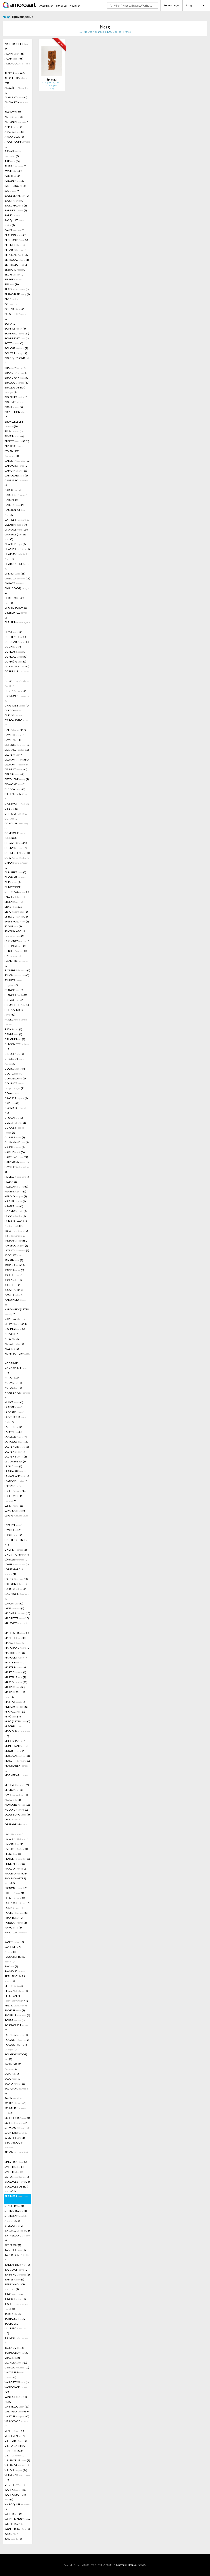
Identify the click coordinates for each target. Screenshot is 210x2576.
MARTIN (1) (14, 1662)
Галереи (61, 5)
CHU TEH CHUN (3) (16, 607)
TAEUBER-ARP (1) (17, 2257)
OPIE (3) (12, 1819)
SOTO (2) (17, 2176)
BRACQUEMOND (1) (17, 361)
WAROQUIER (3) (17, 2507)
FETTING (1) (15, 945)
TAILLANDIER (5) (17, 2264)
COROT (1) (17, 683)
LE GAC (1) (13, 1466)
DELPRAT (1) (16, 769)
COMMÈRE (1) (15, 661)
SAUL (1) (12, 2078)
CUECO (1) (14, 710)
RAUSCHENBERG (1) (15, 1959)
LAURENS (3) (15, 1451)
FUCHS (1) (13, 1029)
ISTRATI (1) (17, 1250)
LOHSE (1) (17, 1564)
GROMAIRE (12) (15, 1110)
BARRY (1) (14, 215)
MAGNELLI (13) (17, 1613)
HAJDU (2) (15, 1147)
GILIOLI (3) (14, 1053)
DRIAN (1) (16, 865)
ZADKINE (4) (12, 2533)
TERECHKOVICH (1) (15, 2287)
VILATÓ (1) (14, 2455)
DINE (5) (11, 808)
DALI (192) (15, 729)
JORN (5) (13, 1284)
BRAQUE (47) (17, 382)
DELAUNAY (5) (16, 764)
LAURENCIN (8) (17, 1446)
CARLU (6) (13, 490)
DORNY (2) (16, 847)
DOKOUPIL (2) (16, 826)
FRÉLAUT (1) (14, 999)
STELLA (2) (14, 2225)
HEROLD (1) (16, 1196)
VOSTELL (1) (15, 2484)
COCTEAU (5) (15, 636)
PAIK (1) (14, 1834)
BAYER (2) (14, 230)
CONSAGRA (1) (17, 666)
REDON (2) (14, 1985)
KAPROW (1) (15, 1319)
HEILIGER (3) (17, 1176)
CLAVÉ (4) (14, 631)
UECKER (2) (16, 2362)
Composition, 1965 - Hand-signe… (51, 84)
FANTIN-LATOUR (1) (15, 934)
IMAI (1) (15, 1235)
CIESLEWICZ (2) (16, 615)
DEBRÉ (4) (14, 754)
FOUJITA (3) (14, 983)
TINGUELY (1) (15, 2299)
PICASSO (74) (16, 1873)
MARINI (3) (15, 1652)
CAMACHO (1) (16, 465)
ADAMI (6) (14, 53)
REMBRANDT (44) (16, 1998)
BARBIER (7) (16, 210)
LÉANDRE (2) (16, 1481)
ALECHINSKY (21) (16, 80)
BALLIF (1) (14, 200)
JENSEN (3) (14, 1270)
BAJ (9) (12, 190)
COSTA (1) (16, 690)
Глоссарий (121, 2565)
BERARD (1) (16, 249)
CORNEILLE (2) (17, 674)
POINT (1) (15, 1897)
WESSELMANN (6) (17, 2519)
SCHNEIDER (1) (17, 2117)
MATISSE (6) (15, 1687)
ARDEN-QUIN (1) (17, 144)
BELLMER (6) (15, 244)
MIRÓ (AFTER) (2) (17, 1721)
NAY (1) (16, 1794)
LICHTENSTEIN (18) (16, 1542)
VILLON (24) (16, 2470)
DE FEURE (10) (17, 744)
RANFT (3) (14, 1942)
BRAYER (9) (14, 407)
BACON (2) (15, 180)
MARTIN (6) (15, 1667)
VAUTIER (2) (17, 2416)
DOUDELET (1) (17, 852)
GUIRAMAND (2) (17, 1142)
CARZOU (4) (14, 504)
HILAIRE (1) (15, 1201)
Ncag (6, 16)
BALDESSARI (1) (17, 195)
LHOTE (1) (14, 1535)
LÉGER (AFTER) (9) (13, 1498)
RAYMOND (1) (16, 1971)
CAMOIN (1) (16, 470)
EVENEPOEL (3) (17, 921)
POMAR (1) (14, 1907)
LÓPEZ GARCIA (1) (14, 1572)
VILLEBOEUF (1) (17, 2460)
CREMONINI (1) (17, 698)
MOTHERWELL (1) (17, 1778)
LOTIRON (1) (16, 1583)
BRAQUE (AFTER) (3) (15, 390)
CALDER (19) (17, 460)
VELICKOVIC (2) (17, 2424)
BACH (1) (13, 175)
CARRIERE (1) (16, 495)
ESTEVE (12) (16, 916)
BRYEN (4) (14, 436)
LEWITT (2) (13, 1530)
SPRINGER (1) (16, 2199)
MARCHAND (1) (17, 1647)
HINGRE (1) (14, 1206)
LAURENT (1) (16, 1456)
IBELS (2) (16, 1230)
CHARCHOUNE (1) (17, 566)
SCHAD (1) (15, 2103)
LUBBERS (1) (16, 1588)
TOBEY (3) (13, 2313)
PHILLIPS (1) (15, 1863)
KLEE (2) (12, 1348)
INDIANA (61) (16, 1240)
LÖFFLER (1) (16, 1559)
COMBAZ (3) (16, 656)
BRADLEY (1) (15, 367)
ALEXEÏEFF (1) (16, 90)
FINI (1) (13, 955)
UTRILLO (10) (17, 2367)
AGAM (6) (14, 58)
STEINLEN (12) (16, 2218)
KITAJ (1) (12, 1333)
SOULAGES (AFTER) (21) (16, 2189)
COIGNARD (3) (17, 641)
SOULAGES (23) (17, 2181)
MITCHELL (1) (15, 1726)
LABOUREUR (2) (15, 1420)
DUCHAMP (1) (16, 877)
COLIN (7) (13, 646)
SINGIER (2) (16, 2161)
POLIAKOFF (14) (17, 1902)
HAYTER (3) (17, 1169)
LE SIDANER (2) (16, 1471)
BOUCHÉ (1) (16, 348)
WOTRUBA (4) (15, 2523)
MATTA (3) (15, 1701)
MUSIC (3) (14, 1789)
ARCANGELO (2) (14, 136)
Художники (46, 5)
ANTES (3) (14, 116)
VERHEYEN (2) (15, 2435)
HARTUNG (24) (16, 1157)
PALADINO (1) (17, 1838)
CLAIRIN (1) (17, 625)
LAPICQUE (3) (17, 1441)
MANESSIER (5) (17, 1632)
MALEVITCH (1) (16, 1626)
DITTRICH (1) (16, 813)
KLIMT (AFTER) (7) (17, 1356)
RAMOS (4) (13, 1927)
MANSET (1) (14, 1642)
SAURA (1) (15, 2083)
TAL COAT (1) (16, 2269)
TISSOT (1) (17, 2306)
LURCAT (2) (14, 1603)
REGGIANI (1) (16, 1990)
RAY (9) (11, 1966)
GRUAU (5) (14, 1117)
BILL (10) (12, 284)
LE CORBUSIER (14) (16, 1461)
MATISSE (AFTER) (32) (15, 1694)
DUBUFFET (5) (15, 872)
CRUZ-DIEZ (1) (17, 705)
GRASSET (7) (16, 1098)
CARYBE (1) (11, 499)
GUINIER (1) (15, 1137)
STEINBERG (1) (16, 2210)
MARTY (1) (15, 1672)
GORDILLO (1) (15, 1078)
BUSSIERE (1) (16, 446)
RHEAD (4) (16, 2005)
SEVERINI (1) (15, 2137)
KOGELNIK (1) (15, 1363)
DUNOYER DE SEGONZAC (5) (17, 889)
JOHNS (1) (14, 1275)
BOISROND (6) (16, 316)
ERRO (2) (16, 911)
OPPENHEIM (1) (16, 1827)
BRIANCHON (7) (17, 414)
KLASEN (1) (14, 1343)
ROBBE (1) (15, 2020)
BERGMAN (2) (17, 254)
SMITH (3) (14, 2166)
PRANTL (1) (14, 1917)
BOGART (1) (15, 309)
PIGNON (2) (16, 1888)
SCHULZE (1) (16, 2122)
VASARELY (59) (17, 2411)
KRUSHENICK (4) (17, 1395)
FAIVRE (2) (13, 926)
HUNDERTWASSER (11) (16, 1223)
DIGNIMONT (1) (17, 803)
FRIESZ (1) (16, 1022)
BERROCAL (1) (17, 259)
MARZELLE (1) (15, 1677)
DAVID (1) (15, 734)
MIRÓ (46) (13, 1716)
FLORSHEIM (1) (17, 970)
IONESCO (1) (16, 1245)
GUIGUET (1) (15, 1130)
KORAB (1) (13, 1387)
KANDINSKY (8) (16, 1302)
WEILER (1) (13, 2514)
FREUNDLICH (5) (17, 1004)
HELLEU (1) (16, 1186)
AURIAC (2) (15, 166)
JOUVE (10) (14, 1289)
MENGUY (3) (16, 1706)
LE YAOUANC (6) (17, 1476)
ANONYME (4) (13, 112)
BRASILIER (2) (16, 397)
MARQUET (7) (16, 1657)
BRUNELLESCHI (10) (14, 424)
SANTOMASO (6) (13, 2066)
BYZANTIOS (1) (12, 453)
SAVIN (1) (14, 2098)
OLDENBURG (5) (17, 1814)
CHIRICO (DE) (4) (17, 591)
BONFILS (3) (15, 328)
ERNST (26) (13, 906)
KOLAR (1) (12, 1377)
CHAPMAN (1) (16, 556)
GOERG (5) (15, 1068)
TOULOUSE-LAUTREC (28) (15, 2328)
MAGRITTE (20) (17, 1618)
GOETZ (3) (14, 1073)
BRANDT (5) (16, 372)
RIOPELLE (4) (17, 2015)
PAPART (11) (14, 1843)
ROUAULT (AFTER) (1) (16, 2047)
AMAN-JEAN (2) (16, 105)
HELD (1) (11, 1181)
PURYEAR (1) (16, 1922)
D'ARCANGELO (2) (16, 723)
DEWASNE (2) (15, 784)
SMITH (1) (14, 2171)
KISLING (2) (15, 1328)
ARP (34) (12, 161)
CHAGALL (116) (16, 529)
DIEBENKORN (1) (17, 796)
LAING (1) (14, 1426)
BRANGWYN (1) (17, 377)
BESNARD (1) (15, 269)
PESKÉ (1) (13, 1853)
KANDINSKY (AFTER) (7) (17, 1312)
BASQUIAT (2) (14, 223)
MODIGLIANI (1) (15, 1740)
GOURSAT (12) (15, 1086)
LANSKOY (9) (16, 1436)
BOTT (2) (14, 343)
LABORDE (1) (15, 1412)
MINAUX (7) (15, 1711)
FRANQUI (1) (16, 995)
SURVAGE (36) (17, 2230)
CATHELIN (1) (17, 519)
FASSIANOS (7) (17, 941)
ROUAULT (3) (17, 2039)
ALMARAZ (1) (16, 97)
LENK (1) (14, 1505)
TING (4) (14, 2294)
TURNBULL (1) (17, 2352)
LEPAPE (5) (15, 1510)
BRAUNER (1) (15, 402)
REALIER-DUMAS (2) (15, 1979)
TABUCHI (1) (15, 2250)
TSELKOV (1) (15, 2347)
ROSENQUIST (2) (16, 2028)
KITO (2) (12, 1338)
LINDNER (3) (16, 1549)
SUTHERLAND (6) (17, 2238)
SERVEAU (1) (17, 2127)
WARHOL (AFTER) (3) (15, 2497)
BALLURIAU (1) (16, 205)
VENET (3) (14, 2431)
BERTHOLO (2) (16, 264)
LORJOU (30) (16, 1579)
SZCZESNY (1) (13, 2245)
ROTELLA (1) (16, 2034)
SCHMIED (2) (15, 2110)
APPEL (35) (14, 126)
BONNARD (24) (17, 333)
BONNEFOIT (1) (17, 338)
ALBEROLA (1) (17, 66)
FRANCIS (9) (14, 990)
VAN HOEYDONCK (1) (16, 2399)
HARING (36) (15, 1152)
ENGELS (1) (15, 896)
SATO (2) (12, 2073)
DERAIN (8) (14, 774)
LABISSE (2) (14, 1407)
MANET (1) (15, 1637)
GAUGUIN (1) (15, 1039)
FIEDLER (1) (16, 950)
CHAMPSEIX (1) (17, 549)
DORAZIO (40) (16, 842)
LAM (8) (13, 1431)
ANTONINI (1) (17, 121)
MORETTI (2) (17, 1760)
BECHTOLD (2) (16, 240)
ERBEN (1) (14, 901)
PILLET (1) (14, 1893)
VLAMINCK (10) (17, 2478)
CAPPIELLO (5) (16, 483)
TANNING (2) (17, 2274)
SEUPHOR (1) (16, 2132)
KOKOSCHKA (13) (16, 1371)
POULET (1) (16, 1912)
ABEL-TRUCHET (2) (17, 46)
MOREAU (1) (17, 1755)
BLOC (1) (13, 299)
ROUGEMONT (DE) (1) (16, 2057)
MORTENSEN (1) (16, 1768)
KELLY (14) (16, 1324)
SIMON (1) (16, 2155)
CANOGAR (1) (16, 475)
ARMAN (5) (13, 154)
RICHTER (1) (15, 2010)
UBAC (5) (13, 2357)
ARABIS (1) (14, 131)
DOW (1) (17, 857)
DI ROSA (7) (15, 789)
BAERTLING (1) (16, 185)
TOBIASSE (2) (15, 2318)
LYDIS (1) (14, 1608)
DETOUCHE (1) (17, 779)
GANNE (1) (13, 1034)
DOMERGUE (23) (15, 836)
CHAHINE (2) (15, 544)
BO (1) (11, 304)
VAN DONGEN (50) (16, 2390)
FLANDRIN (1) (16, 963)
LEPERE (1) (16, 1518)
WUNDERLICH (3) (17, 2528)
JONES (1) (13, 1280)
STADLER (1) (14, 2205)
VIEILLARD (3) (16, 2440)
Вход (189, 5)
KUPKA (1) (14, 1402)
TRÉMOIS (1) (16, 2340)
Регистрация (171, 5)
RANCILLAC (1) (16, 1935)
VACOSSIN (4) (15, 2375)
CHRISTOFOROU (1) (15, 600)
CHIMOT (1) (16, 583)
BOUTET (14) (16, 353)
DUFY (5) (13, 882)
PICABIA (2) (15, 1868)
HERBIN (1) (15, 1191)
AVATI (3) (13, 171)
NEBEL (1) (13, 1799)
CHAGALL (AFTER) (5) (15, 537)
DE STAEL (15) (17, 749)
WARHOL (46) (15, 2489)
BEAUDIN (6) (15, 235)
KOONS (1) (13, 1382)
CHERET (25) (15, 573)
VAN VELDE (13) (17, 2406)
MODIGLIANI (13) (17, 1734)
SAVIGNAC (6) (16, 2091)
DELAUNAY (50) (17, 759)
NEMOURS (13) (17, 1804)
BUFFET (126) (17, 441)
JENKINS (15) (15, 1265)
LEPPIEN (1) (14, 1525)
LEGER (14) (15, 1491)
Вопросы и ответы (137, 2565)
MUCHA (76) (17, 1784)
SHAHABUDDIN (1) (14, 2145)
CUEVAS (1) (16, 715)
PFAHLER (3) (17, 1858)
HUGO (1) (15, 1216)
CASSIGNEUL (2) (15, 512)
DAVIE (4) (13, 739)
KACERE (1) (14, 1294)
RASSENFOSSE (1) (13, 1949)
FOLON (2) (17, 975)
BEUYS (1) (14, 274)
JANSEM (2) (14, 1260)
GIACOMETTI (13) (17, 1047)
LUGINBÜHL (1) (17, 1596)
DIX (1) (11, 818)
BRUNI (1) (14, 431)
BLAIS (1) (17, 289)
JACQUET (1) (15, 1255)
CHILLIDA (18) (17, 578)
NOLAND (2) (16, 1809)
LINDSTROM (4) (17, 1554)
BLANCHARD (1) (17, 294)
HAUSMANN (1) (17, 1162)
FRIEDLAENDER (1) (14, 1012)
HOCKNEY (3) (16, 1211)
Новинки (74, 5)
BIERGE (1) (14, 279)
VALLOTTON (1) (17, 2382)
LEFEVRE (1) (15, 1486)
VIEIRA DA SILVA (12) (15, 2448)
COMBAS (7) (15, 651)
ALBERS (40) (15, 73)
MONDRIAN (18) (16, 1745)
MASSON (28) (16, 1682)
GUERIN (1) (15, 1122)
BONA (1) (10, 323)
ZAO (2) (13, 2538)
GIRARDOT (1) (15, 1061)
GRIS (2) (12, 1103)
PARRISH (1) (16, 1848)
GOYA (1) (15, 1093)
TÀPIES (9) (14, 2279)
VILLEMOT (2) (17, 2465)
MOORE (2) (14, 1750)
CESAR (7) (16, 524)
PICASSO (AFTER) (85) (15, 1881)
